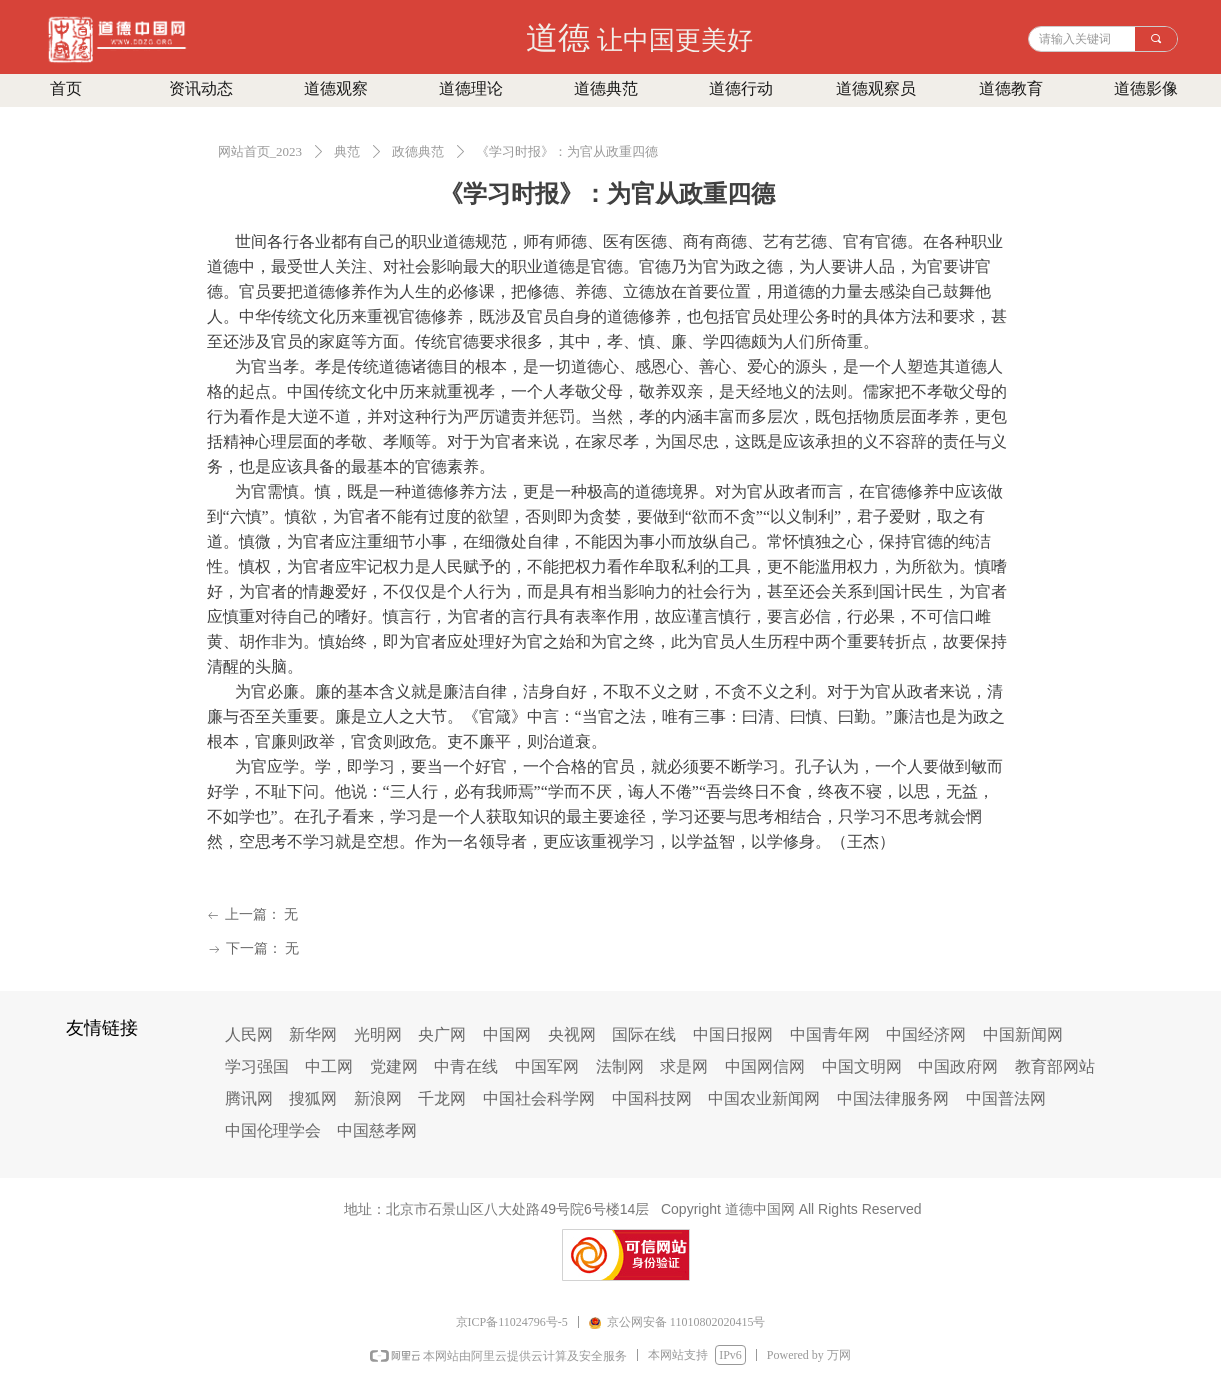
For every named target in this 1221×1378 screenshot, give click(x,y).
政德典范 (418, 151)
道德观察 (336, 88)
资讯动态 (201, 88)
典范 (347, 151)
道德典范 (606, 88)
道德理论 (471, 88)
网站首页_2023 (260, 151)
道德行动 (741, 88)
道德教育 (1011, 88)
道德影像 (1146, 88)
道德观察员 (876, 88)
